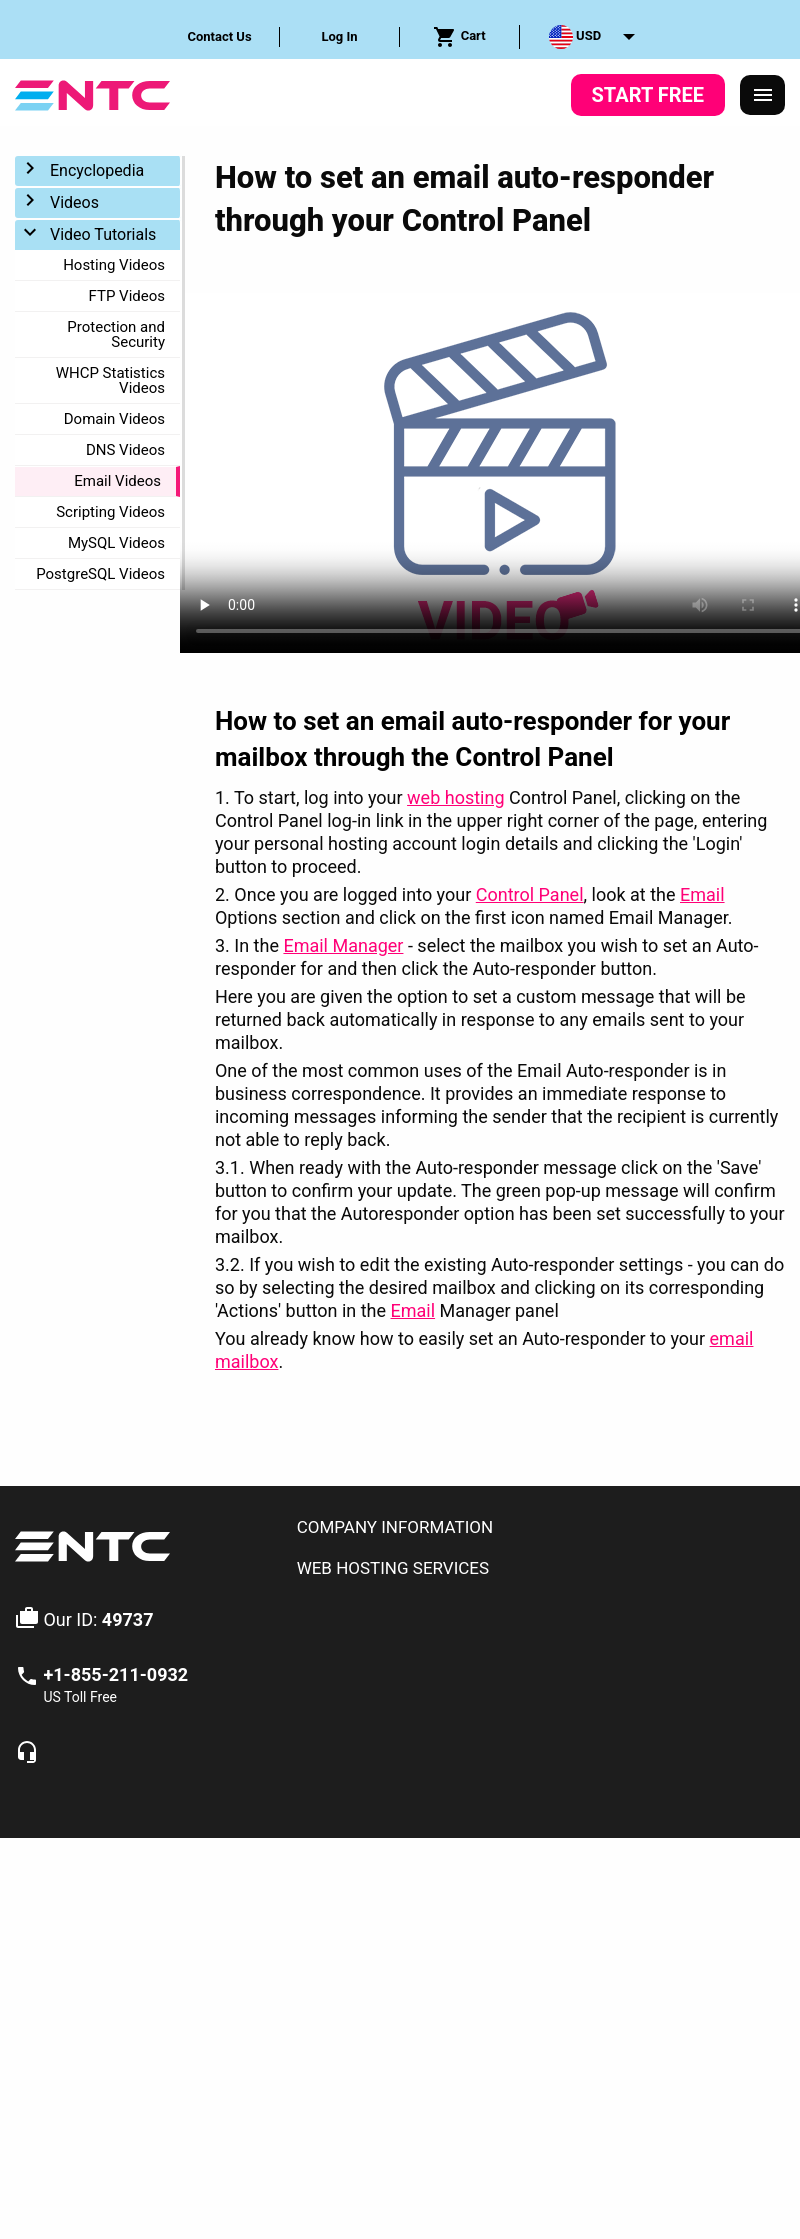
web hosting (455, 797)
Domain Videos (114, 419)
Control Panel (530, 894)
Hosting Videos (114, 265)
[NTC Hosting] (92, 93)
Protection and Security (116, 334)
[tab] (533, 1486)
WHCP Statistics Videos (110, 380)
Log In (339, 36)
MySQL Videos (116, 543)
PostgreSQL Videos (100, 574)
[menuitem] (220, 37)
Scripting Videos (110, 512)
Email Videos (117, 481)
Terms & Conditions (377, 1849)
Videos (74, 202)
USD (575, 37)
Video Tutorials (103, 234)
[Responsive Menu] (763, 95)
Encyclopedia (97, 170)
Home (34, 1427)
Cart (459, 37)
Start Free (648, 95)
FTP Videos (127, 296)
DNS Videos (125, 450)
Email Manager (343, 945)
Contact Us (219, 36)
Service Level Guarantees (547, 1849)
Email (702, 894)
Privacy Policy (240, 1849)
